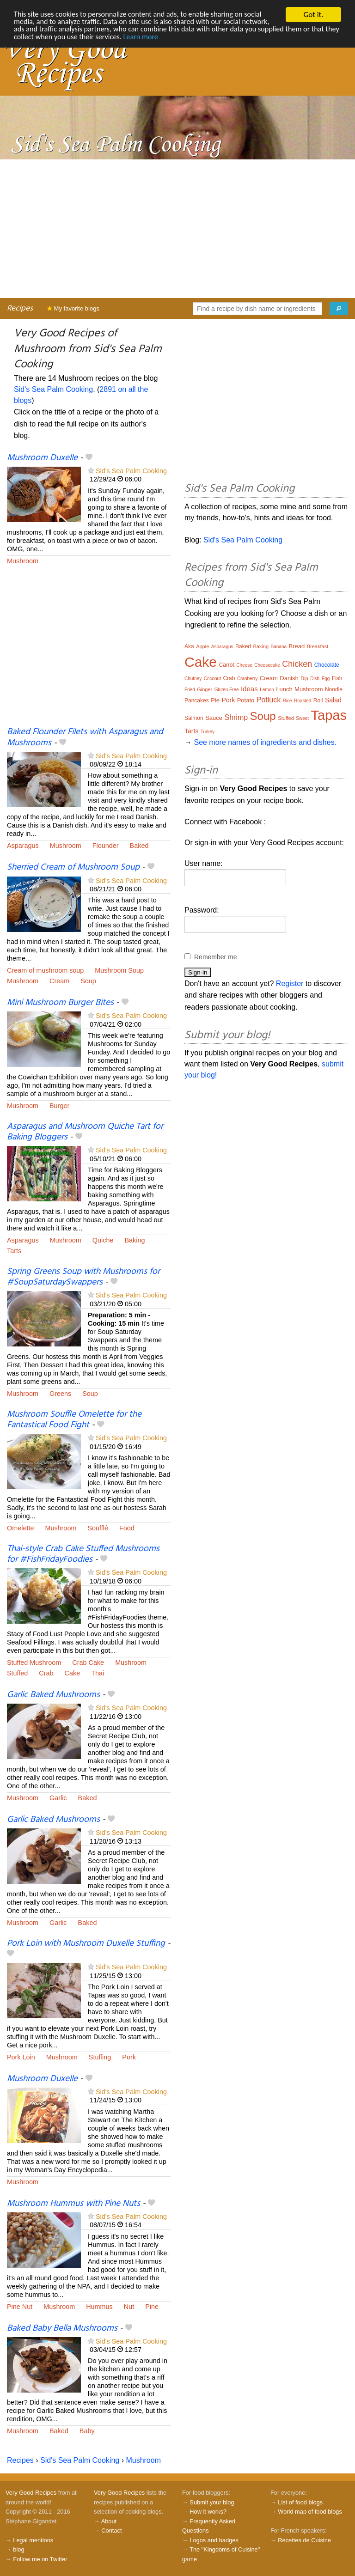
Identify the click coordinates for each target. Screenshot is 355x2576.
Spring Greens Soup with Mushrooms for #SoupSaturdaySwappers (83, 1277)
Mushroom (22, 561)
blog (18, 2549)
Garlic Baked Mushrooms (53, 1695)
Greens (60, 1393)
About (108, 2521)
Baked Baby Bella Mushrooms (62, 2328)
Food (127, 1528)
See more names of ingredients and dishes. (265, 742)
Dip (304, 678)
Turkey (207, 731)
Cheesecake (267, 665)
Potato (246, 700)
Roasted (302, 700)
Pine (152, 2306)
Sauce (213, 717)
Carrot (226, 665)
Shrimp (236, 717)
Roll (318, 700)
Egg (326, 678)
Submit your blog (212, 2502)
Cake (72, 1673)
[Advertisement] (177, 228)
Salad (333, 700)
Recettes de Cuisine (304, 2540)
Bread (297, 646)
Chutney (193, 678)
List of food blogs (300, 2502)
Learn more (205, 38)
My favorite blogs (73, 308)
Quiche (103, 1240)
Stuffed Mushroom (34, 1662)
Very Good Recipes (31, 2492)
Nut (129, 2306)
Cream (59, 981)
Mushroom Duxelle (42, 458)
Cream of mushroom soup (45, 970)
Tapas (329, 715)
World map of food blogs (310, 2511)
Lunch (284, 689)
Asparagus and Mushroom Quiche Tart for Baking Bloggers (85, 1132)
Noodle (334, 689)
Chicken (297, 664)
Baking (134, 1240)
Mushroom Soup (119, 970)
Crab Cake (88, 1662)
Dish (314, 678)
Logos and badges (214, 2540)
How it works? (208, 2511)
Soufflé (97, 1528)
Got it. (313, 14)
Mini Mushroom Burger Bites (60, 1003)
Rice (287, 700)
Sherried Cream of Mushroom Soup (73, 867)
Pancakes (196, 700)
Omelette (20, 1528)
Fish (337, 678)
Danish (289, 678)
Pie (215, 700)
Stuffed (17, 1673)
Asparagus (23, 845)
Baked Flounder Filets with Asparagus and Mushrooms (85, 737)
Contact (111, 2530)
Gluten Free (226, 689)
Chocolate (326, 665)
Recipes (20, 308)
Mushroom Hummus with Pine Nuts (73, 2204)
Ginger (204, 689)
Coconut (212, 678)
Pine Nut (19, 2306)
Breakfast (317, 646)
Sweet (302, 718)
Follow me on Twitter (40, 2559)
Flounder (105, 845)
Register (290, 983)
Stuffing (100, 2057)
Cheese (244, 665)
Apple (202, 646)
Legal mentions (33, 2540)
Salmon (193, 718)
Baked (139, 845)
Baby (87, 2431)
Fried (189, 689)
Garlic (58, 1798)
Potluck (269, 700)
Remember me (215, 957)
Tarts (14, 1251)
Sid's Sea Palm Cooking (53, 389)
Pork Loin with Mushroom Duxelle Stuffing (86, 1943)
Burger (59, 1105)
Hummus (99, 2306)
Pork (129, 2057)
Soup (88, 981)
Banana (279, 646)
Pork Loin (21, 2057)
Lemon (267, 689)
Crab (46, 1673)
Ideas (249, 689)
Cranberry (247, 678)
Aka (189, 646)
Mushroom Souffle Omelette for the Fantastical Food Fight (74, 1419)
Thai (97, 1673)
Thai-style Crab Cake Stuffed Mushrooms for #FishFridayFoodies (83, 1554)
